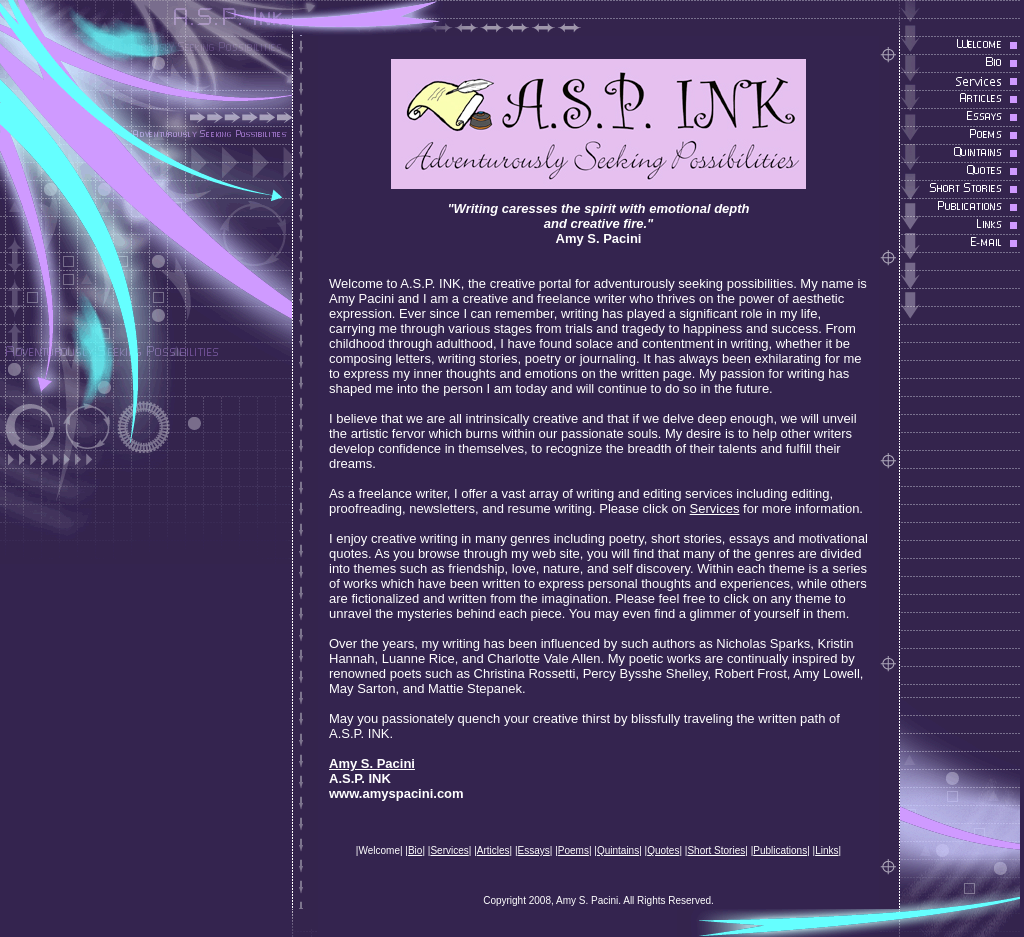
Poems (573, 850)
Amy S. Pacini (372, 763)
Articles (493, 850)
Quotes (663, 850)
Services (715, 508)
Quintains (618, 850)
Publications (780, 850)
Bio (415, 850)
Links (826, 850)
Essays (534, 850)
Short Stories (716, 850)
